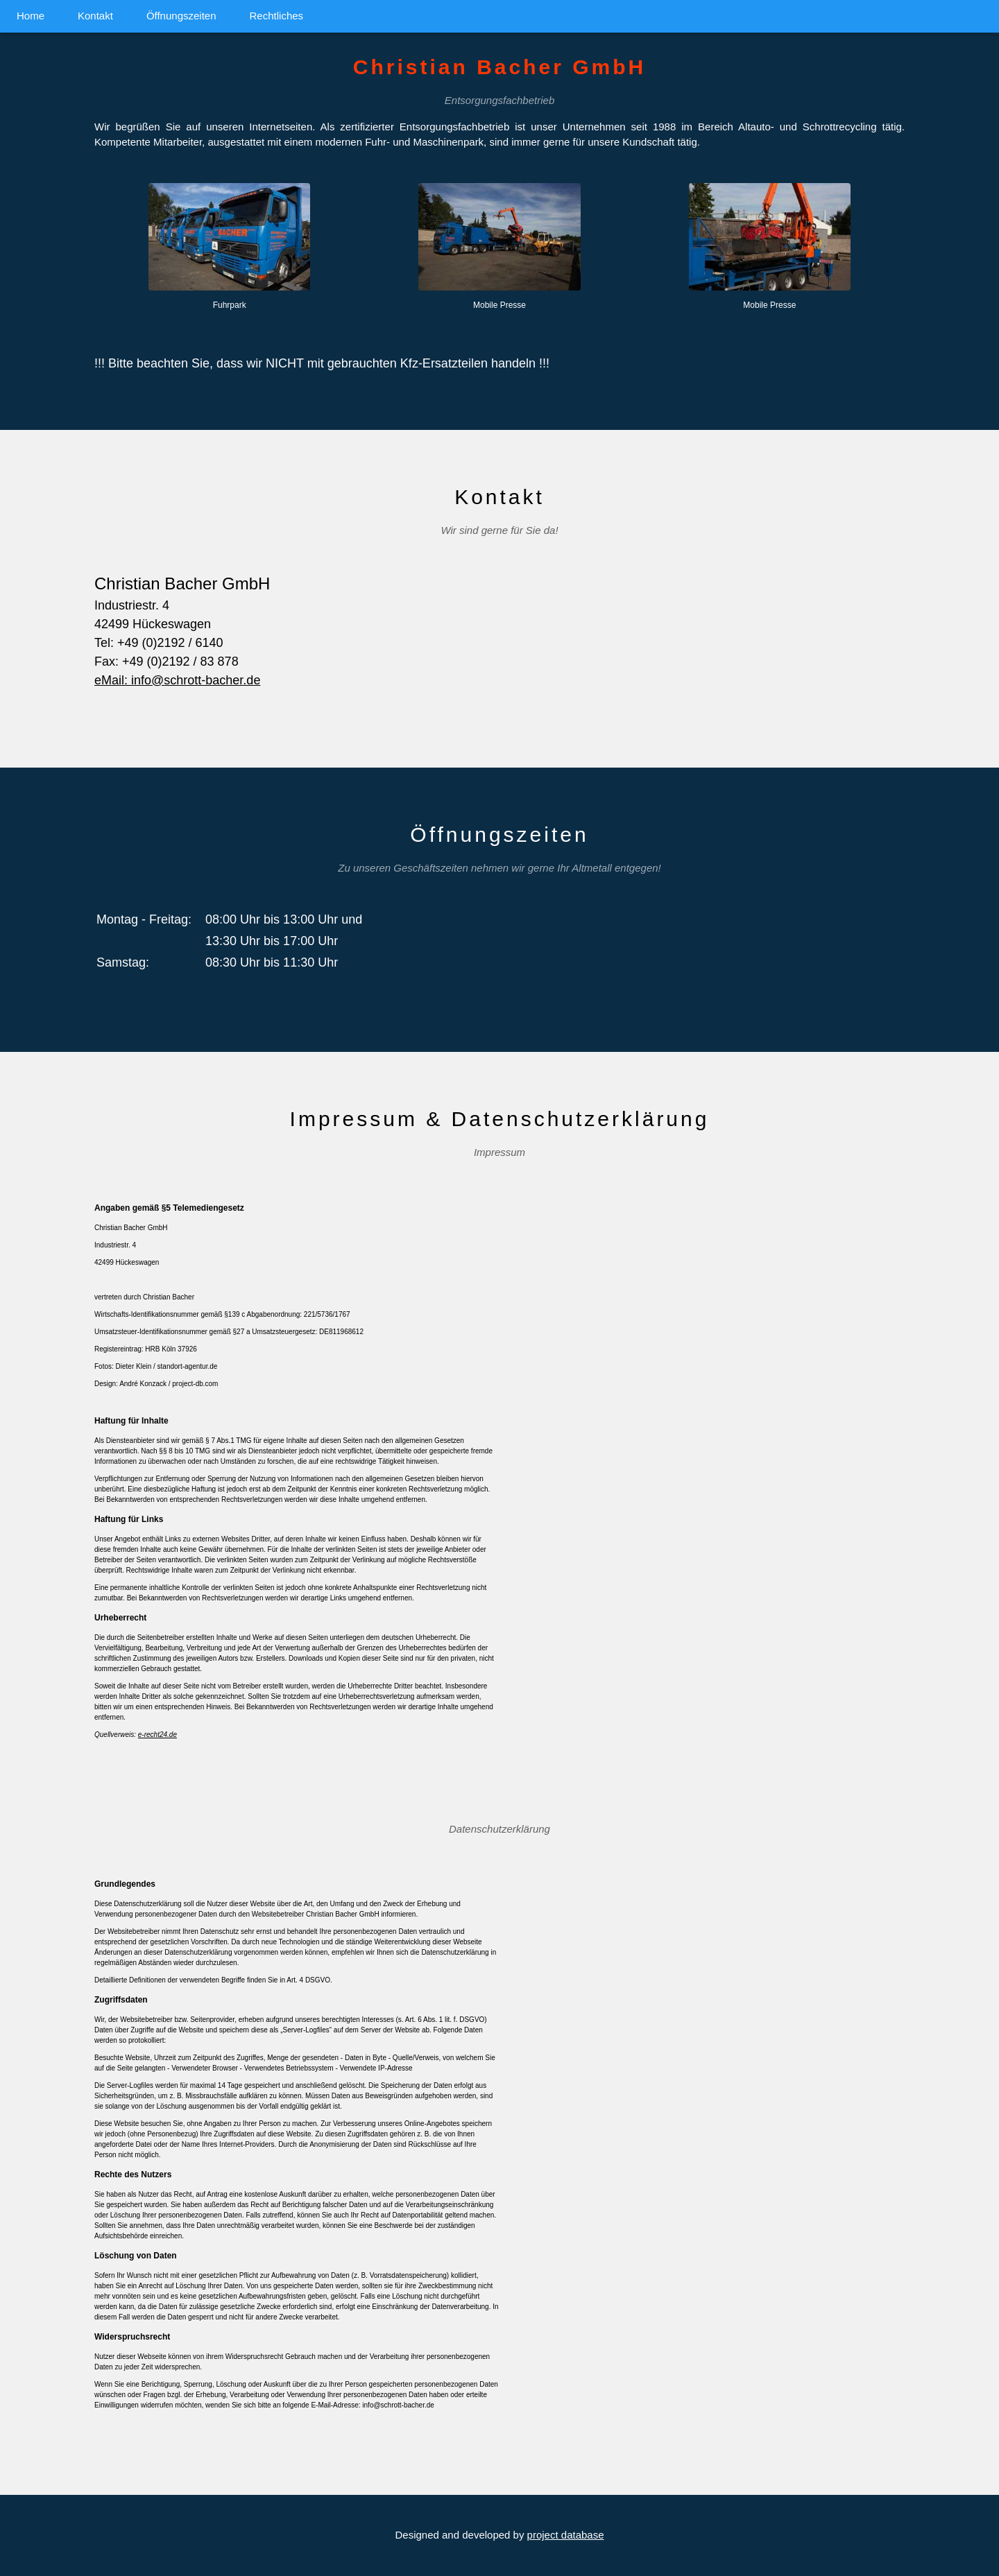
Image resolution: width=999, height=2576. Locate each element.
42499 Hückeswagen (152, 624)
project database (565, 2535)
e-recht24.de (157, 1734)
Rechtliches (277, 15)
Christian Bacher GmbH (182, 583)
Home (30, 15)
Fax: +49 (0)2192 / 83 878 (166, 661)
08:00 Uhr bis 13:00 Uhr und (283, 919)
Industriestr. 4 (131, 605)
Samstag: (122, 962)
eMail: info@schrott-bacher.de (177, 680)
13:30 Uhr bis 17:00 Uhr (271, 941)
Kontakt (95, 15)
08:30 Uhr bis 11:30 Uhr (271, 962)
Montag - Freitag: (143, 919)
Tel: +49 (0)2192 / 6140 (158, 643)
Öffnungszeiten (181, 15)
